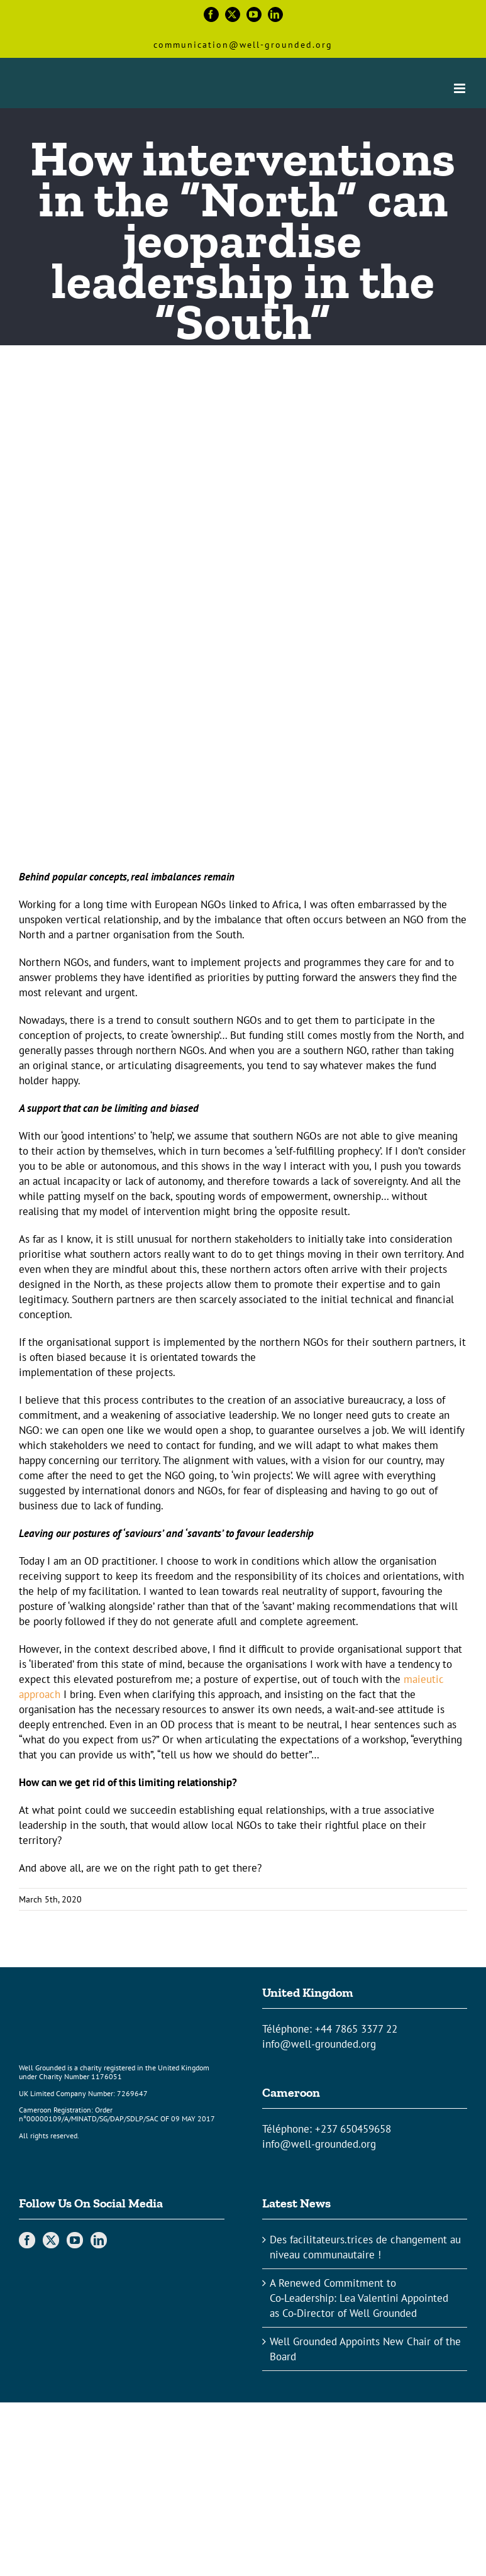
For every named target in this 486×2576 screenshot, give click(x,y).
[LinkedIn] (99, 2240)
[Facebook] (27, 2240)
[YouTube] (75, 2240)
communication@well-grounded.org (243, 44)
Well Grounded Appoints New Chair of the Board (365, 2348)
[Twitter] (51, 2240)
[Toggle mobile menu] (460, 88)
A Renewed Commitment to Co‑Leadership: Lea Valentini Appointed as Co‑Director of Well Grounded (359, 2298)
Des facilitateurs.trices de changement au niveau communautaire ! (365, 2247)
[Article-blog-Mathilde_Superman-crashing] (243, 626)
